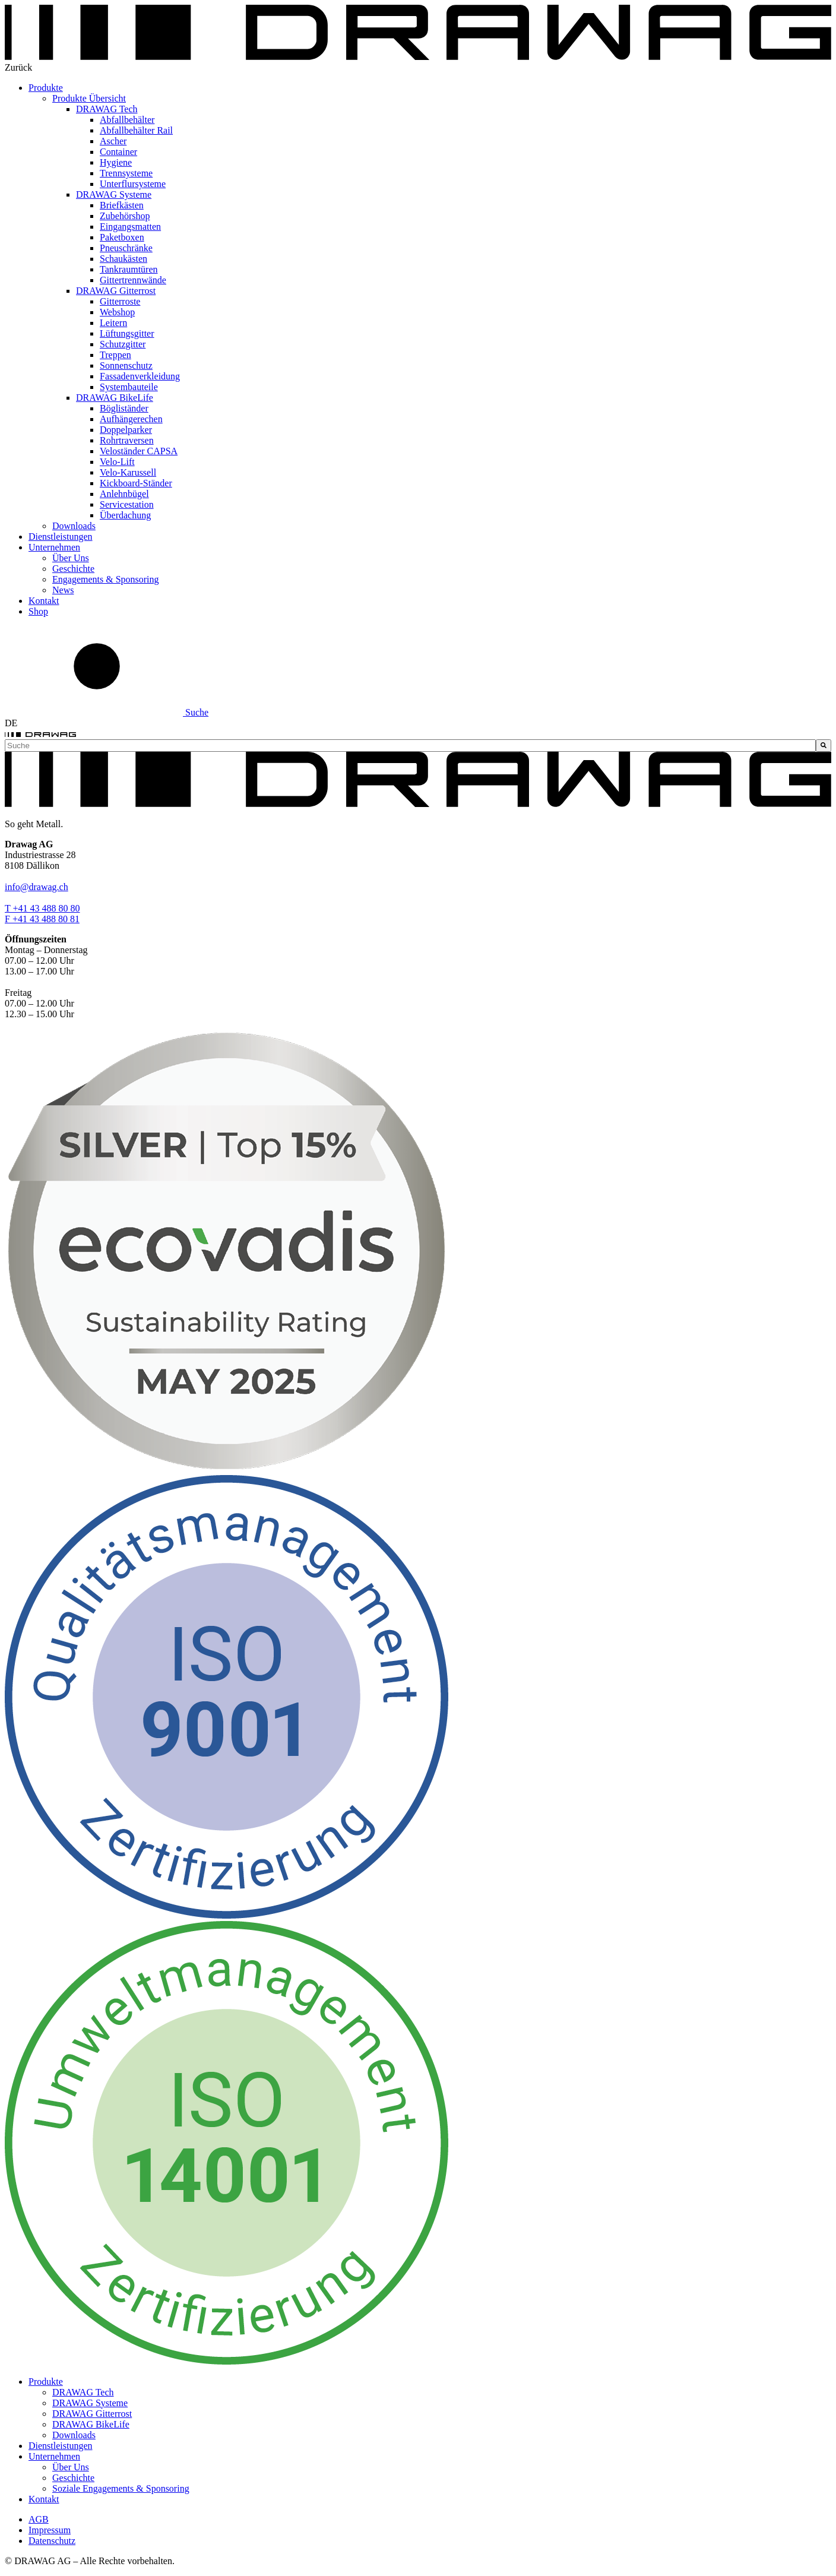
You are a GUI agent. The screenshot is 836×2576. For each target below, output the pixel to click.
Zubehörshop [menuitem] (125, 216)
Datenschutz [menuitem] (51, 2541)
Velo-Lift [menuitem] (117, 462)
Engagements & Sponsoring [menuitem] (105, 579)
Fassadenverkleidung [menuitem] (140, 376)
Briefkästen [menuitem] (122, 205)
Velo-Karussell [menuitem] (128, 472)
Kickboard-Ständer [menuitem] (136, 483)
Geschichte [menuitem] (73, 569)
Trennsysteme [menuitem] (126, 173)
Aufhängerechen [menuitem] (131, 419)
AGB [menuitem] (38, 2519)
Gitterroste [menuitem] (120, 301)
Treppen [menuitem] (115, 355)
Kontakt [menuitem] (43, 601)
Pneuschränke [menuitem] (126, 248)
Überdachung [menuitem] (125, 515)
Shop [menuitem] (38, 611)
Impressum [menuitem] (49, 2530)
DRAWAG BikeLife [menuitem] (114, 398)
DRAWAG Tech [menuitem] (107, 109)
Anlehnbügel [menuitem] (124, 494)
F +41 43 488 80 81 (42, 919)
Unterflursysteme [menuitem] (133, 184)
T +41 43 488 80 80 (42, 908)
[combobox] (410, 745)
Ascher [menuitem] (113, 141)
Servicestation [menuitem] (127, 504)
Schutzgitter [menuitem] (122, 344)
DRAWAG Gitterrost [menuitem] (116, 291)
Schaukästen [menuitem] (123, 259)
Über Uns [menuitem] (70, 558)
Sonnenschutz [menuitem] (126, 365)
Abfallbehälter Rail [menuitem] (136, 130)
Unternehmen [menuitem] (54, 547)
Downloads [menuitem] (74, 526)
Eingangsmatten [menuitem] (130, 226)
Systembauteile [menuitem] (129, 387)
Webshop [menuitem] (117, 312)
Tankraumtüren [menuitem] (129, 269)
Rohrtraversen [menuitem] (127, 440)
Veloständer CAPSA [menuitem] (139, 451)
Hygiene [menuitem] (116, 162)
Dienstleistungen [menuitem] (60, 536)
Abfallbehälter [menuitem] (127, 120)
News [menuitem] (63, 590)
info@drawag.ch (36, 887)
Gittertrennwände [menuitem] (133, 280)
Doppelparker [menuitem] (126, 430)
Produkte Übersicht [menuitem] (89, 98)
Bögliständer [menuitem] (124, 408)
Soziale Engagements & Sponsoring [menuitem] (120, 2488)
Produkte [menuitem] (45, 88)
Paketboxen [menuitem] (122, 237)
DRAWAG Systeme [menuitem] (113, 194)
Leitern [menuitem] (113, 323)
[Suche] (823, 745)
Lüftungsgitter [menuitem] (127, 333)
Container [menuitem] (118, 152)
